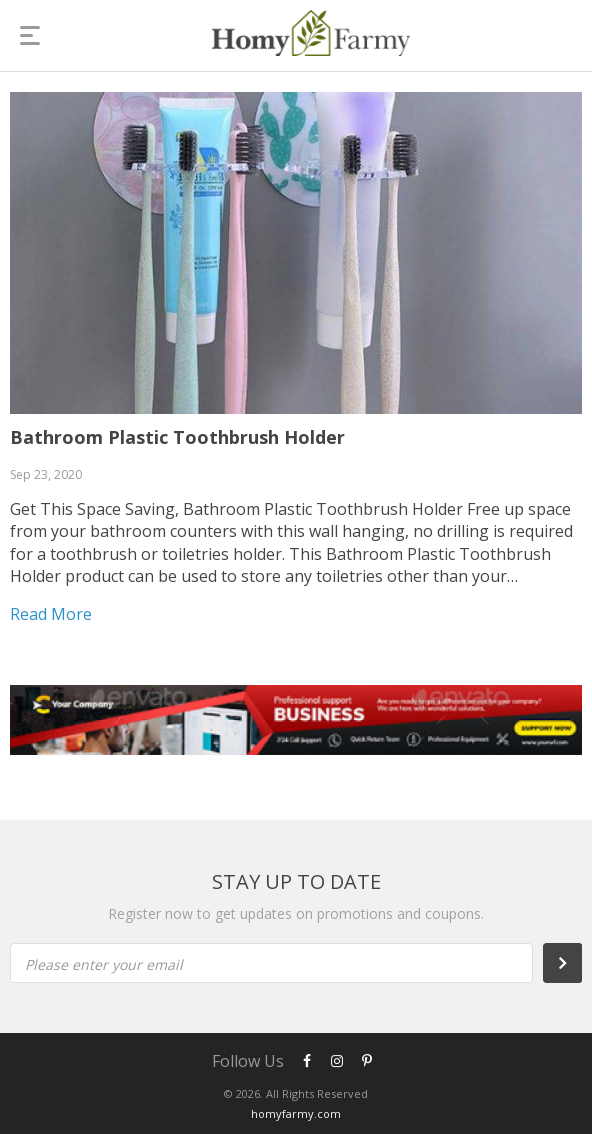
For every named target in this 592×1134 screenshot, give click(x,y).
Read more (51, 614)
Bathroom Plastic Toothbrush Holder (177, 437)
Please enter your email (104, 964)
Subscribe (573, 963)
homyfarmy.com (296, 1113)
